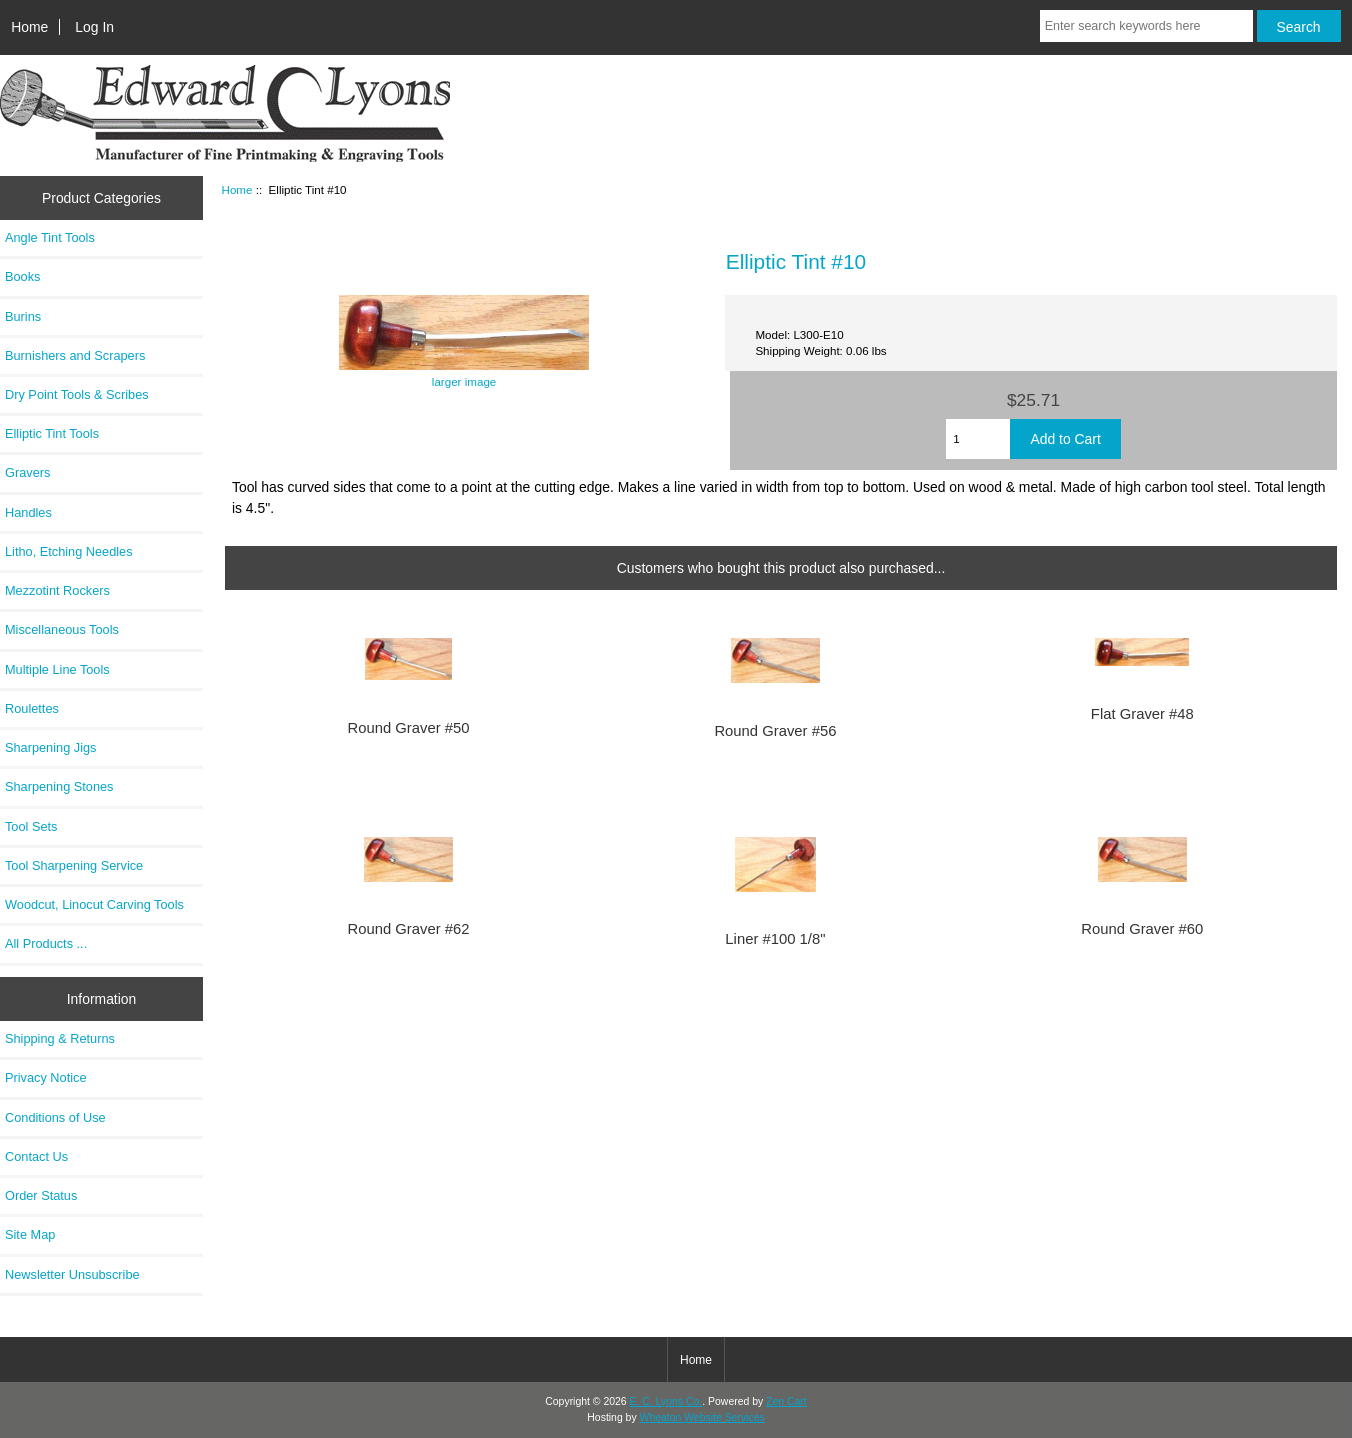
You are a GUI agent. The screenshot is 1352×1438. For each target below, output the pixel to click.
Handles (28, 512)
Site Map (30, 1234)
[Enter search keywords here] (1146, 26)
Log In (94, 27)
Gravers (27, 472)
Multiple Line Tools (57, 669)
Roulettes (32, 708)
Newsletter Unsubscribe (72, 1274)
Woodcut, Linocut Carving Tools (94, 904)
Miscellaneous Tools (62, 629)
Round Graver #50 (408, 728)
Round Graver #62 (408, 929)
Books (22, 276)
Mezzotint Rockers (57, 590)
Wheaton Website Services (702, 1417)
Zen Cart (786, 1401)
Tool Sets (31, 826)
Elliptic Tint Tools (52, 433)
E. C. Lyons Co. (666, 1401)
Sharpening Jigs (50, 747)
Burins (23, 316)
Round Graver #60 (1142, 929)
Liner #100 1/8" (775, 939)
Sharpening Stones (59, 786)
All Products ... (46, 943)
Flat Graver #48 (1142, 714)
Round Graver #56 (775, 731)
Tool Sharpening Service (74, 865)
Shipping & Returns (60, 1038)
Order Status (41, 1195)
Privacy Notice (45, 1077)
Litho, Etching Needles (69, 551)
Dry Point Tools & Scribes (77, 394)
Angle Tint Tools (50, 237)
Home (29, 27)
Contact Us (36, 1156)
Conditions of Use (55, 1117)
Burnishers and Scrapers (75, 355)
